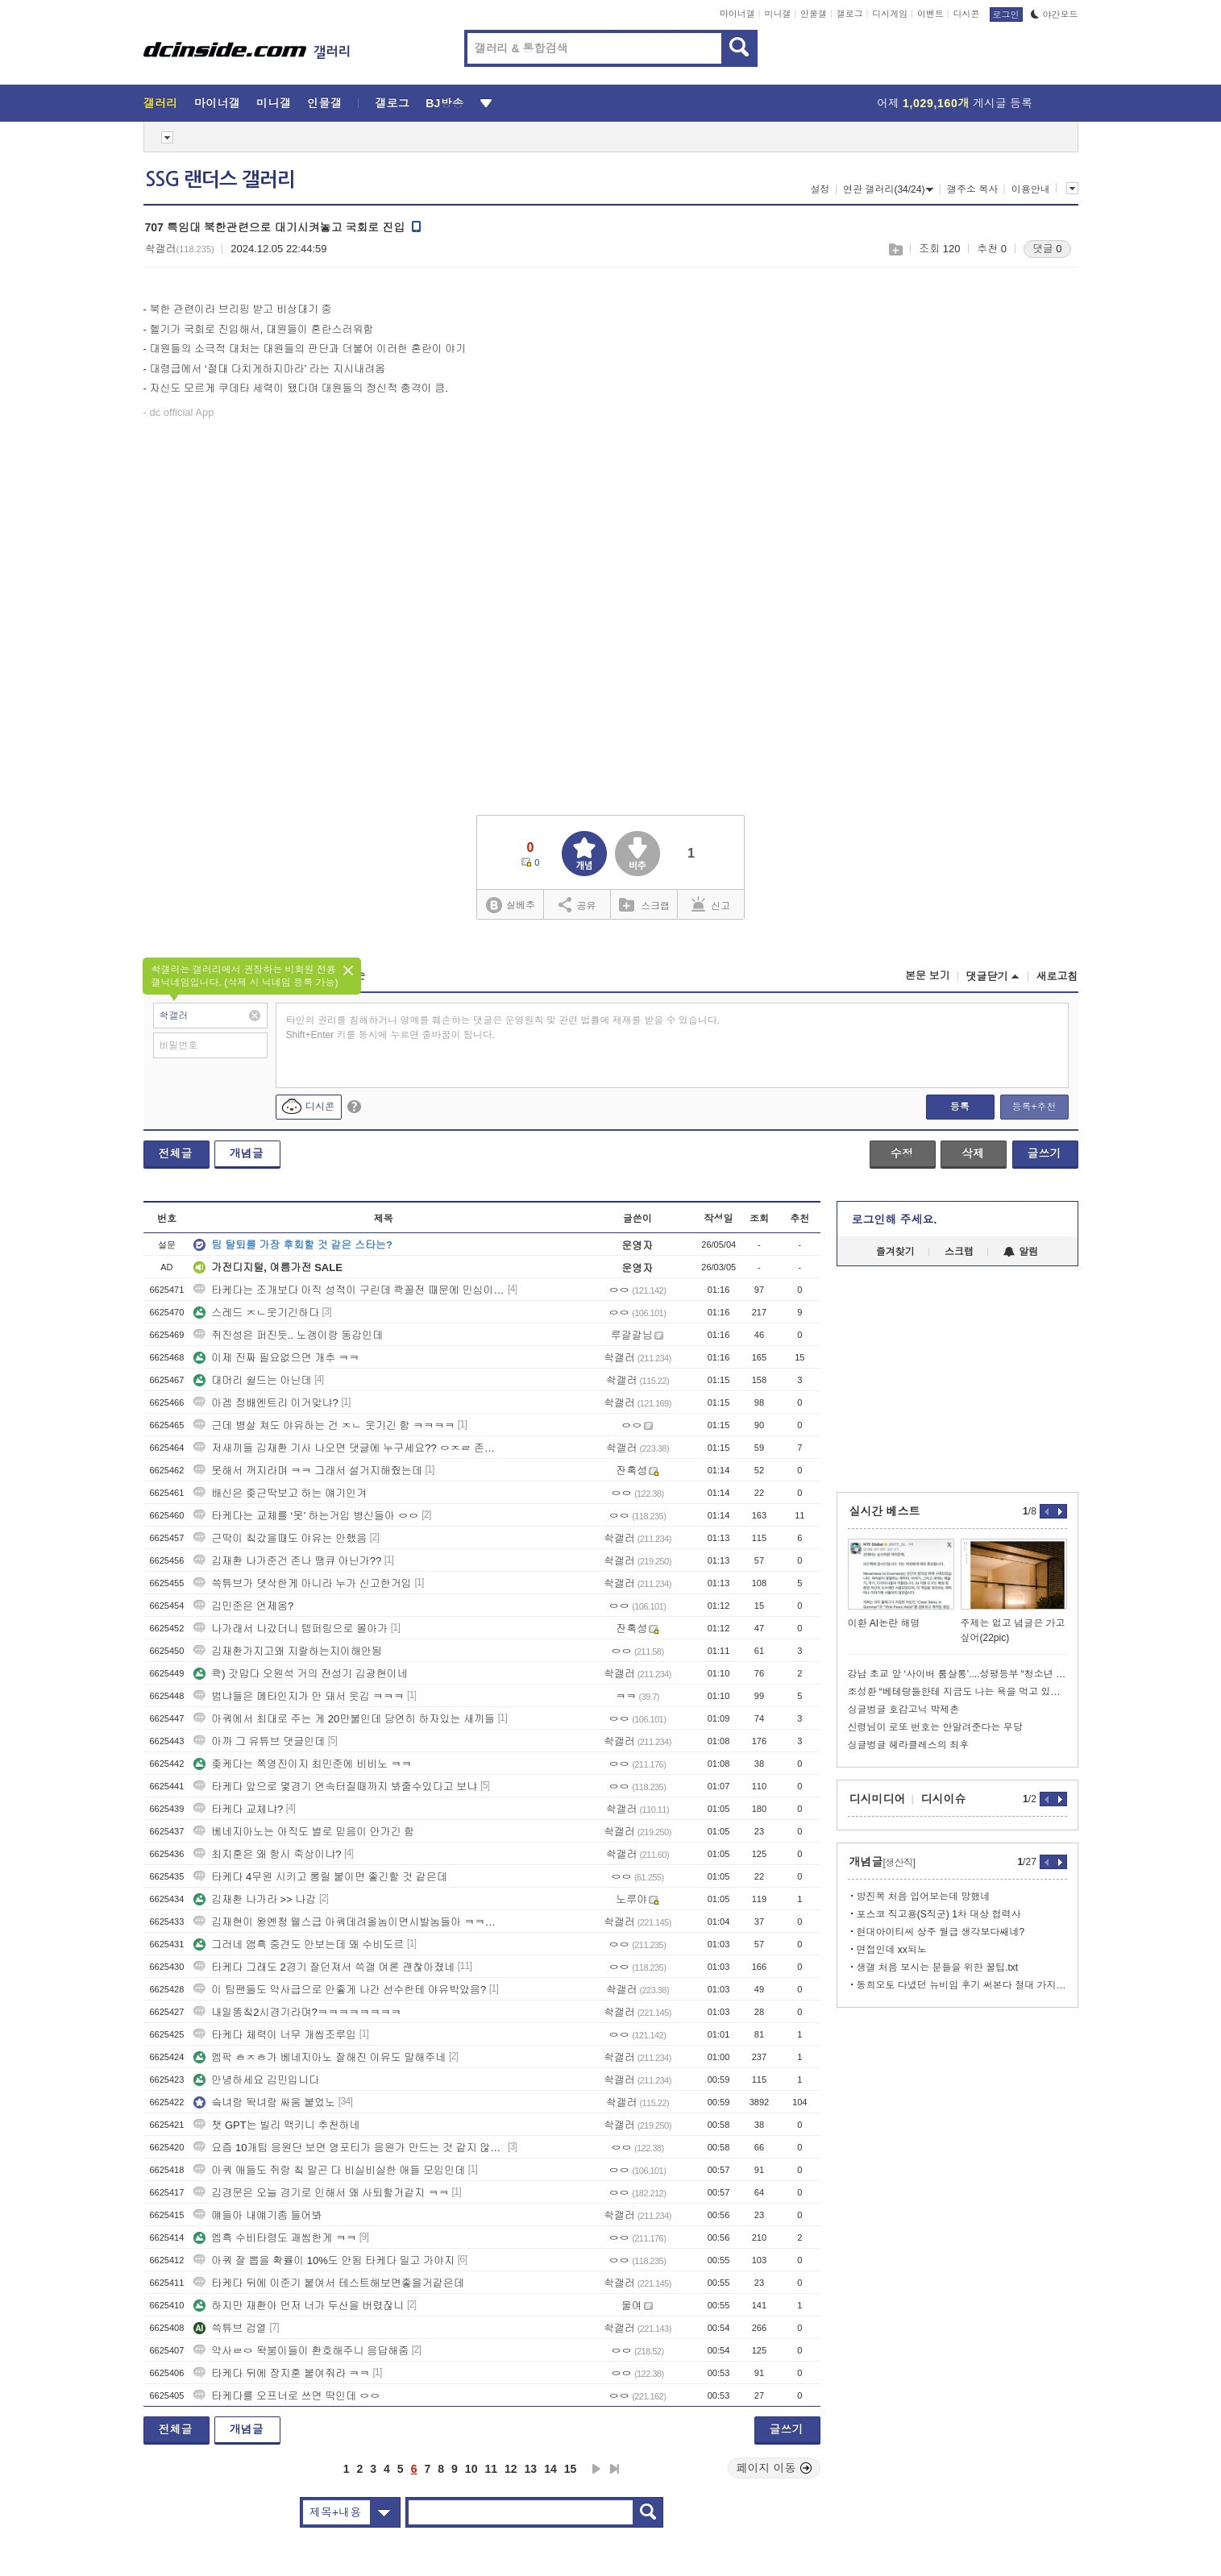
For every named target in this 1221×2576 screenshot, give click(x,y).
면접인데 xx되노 (892, 1949)
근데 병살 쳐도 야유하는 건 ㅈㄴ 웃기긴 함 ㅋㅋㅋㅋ (324, 1425)
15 (570, 2468)
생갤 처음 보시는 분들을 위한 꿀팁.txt (938, 1967)
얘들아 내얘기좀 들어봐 (257, 2215)
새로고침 (1057, 976)
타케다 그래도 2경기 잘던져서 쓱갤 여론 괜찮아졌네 (324, 1967)
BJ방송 (444, 103)
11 (490, 2468)
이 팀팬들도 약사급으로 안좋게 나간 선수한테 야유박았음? (339, 1990)
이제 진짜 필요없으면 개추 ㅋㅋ (276, 1358)
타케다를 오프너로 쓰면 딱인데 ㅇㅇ (286, 2396)
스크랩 (895, 249)
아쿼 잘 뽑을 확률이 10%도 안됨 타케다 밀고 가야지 (324, 2260)
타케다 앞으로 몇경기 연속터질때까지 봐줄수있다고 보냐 (335, 1786)
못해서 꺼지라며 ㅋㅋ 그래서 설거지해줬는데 (307, 1471)
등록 (960, 1106)
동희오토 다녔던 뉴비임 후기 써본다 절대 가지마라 (962, 1985)
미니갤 (777, 14)
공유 (577, 904)
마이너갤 (737, 14)
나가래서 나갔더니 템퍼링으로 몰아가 (290, 1628)
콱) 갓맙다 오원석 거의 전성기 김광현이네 (300, 1674)
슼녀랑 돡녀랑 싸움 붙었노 (264, 2102)
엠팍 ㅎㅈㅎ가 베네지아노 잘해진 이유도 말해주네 (319, 2057)
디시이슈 (943, 1799)
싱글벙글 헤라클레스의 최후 (909, 1745)
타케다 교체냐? (238, 1809)
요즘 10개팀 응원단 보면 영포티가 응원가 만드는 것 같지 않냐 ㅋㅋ (349, 2148)
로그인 (1006, 14)
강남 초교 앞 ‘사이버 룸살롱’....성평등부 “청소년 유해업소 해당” (957, 1674)
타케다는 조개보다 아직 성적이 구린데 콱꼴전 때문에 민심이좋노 (349, 1290)
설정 (820, 189)
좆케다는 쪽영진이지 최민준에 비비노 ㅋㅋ (302, 1764)
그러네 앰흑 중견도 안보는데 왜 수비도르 (298, 1944)
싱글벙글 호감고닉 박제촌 (904, 1709)
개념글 (247, 1153)
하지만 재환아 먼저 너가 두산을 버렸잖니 (298, 2306)
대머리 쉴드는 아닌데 (252, 1380)
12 (511, 2468)
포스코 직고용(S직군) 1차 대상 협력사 (939, 1914)
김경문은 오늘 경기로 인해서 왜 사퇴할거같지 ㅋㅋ (321, 2193)
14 (550, 2468)
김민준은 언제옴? (243, 1606)
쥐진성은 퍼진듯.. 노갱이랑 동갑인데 (288, 1335)
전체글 (176, 1153)
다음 (596, 2468)
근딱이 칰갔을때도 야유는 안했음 (280, 1538)
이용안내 (1030, 189)
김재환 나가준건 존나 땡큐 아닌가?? (287, 1561)
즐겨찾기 (895, 1251)
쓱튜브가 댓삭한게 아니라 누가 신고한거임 (302, 1583)
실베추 (510, 905)
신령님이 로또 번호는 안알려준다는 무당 (935, 1727)
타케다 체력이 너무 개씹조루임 (274, 2035)
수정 (902, 1153)
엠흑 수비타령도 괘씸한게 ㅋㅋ (274, 2238)
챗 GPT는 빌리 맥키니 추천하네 (276, 2125)
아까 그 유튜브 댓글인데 (259, 1741)
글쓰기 (1044, 1153)
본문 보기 (927, 976)
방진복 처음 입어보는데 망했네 (924, 1896)
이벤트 (930, 14)
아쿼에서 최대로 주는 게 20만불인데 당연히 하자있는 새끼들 (344, 1719)
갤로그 (850, 14)
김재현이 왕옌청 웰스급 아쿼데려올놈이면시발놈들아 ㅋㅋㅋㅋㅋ (349, 1922)
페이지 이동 (774, 2468)
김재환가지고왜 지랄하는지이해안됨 (287, 1651)
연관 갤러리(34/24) (888, 189)
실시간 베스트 (884, 1511)
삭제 (972, 1153)
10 (471, 2468)
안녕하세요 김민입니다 (256, 2080)
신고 (710, 904)
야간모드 (1054, 14)
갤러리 (160, 103)
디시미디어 (877, 1799)
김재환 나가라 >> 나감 (254, 1899)
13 (531, 2468)
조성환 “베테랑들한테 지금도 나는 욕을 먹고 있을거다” (957, 1691)
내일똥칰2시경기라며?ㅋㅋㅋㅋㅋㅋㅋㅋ (297, 2012)
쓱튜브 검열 (230, 2328)
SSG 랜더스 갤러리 (220, 179)
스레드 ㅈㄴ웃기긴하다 (256, 1313)
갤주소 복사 (972, 189)
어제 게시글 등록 (954, 103)
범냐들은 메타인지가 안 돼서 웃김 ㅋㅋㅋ (298, 1696)
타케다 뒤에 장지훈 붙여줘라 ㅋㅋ (281, 2373)
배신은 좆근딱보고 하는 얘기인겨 (280, 1493)
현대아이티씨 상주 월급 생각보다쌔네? (941, 1932)
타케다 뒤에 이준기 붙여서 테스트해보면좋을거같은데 (328, 2283)
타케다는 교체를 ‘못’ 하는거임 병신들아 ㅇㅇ (305, 1516)
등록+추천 (1033, 1106)
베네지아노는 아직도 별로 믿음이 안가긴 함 (303, 1832)
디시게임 (889, 14)
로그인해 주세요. (894, 1219)
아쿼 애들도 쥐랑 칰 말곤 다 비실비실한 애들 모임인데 (329, 2170)
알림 (1020, 1251)
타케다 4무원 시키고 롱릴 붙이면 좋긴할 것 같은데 (320, 1877)
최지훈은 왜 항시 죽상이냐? (267, 1854)
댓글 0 (1047, 249)
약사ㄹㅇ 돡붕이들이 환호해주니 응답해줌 (301, 2351)
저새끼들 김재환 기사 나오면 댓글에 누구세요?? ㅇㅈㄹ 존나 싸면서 (349, 1448)
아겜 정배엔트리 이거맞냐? (265, 1403)
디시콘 (966, 14)
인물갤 (813, 14)
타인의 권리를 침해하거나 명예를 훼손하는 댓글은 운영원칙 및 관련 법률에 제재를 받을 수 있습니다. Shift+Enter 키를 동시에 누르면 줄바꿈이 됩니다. (503, 1028)
